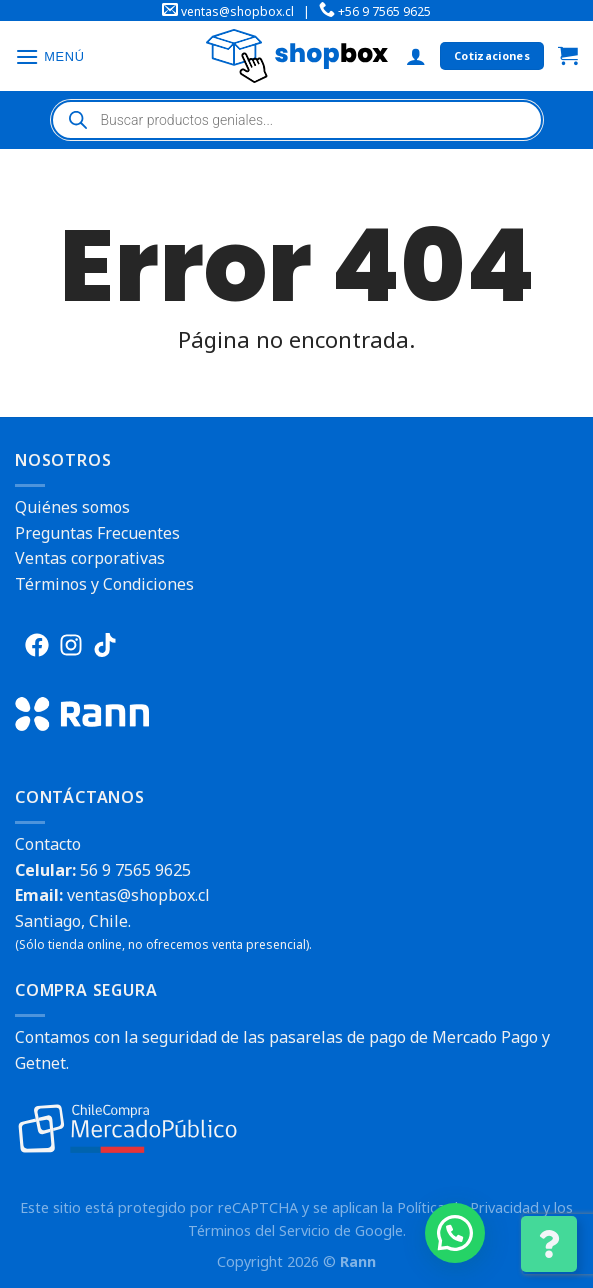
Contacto (48, 844)
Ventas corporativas (90, 558)
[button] (455, 1233)
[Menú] (50, 56)
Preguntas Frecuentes (97, 533)
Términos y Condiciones (104, 584)
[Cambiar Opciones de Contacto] (549, 1244)
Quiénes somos (72, 507)
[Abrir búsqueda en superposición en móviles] (297, 120)
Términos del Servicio (259, 1230)
